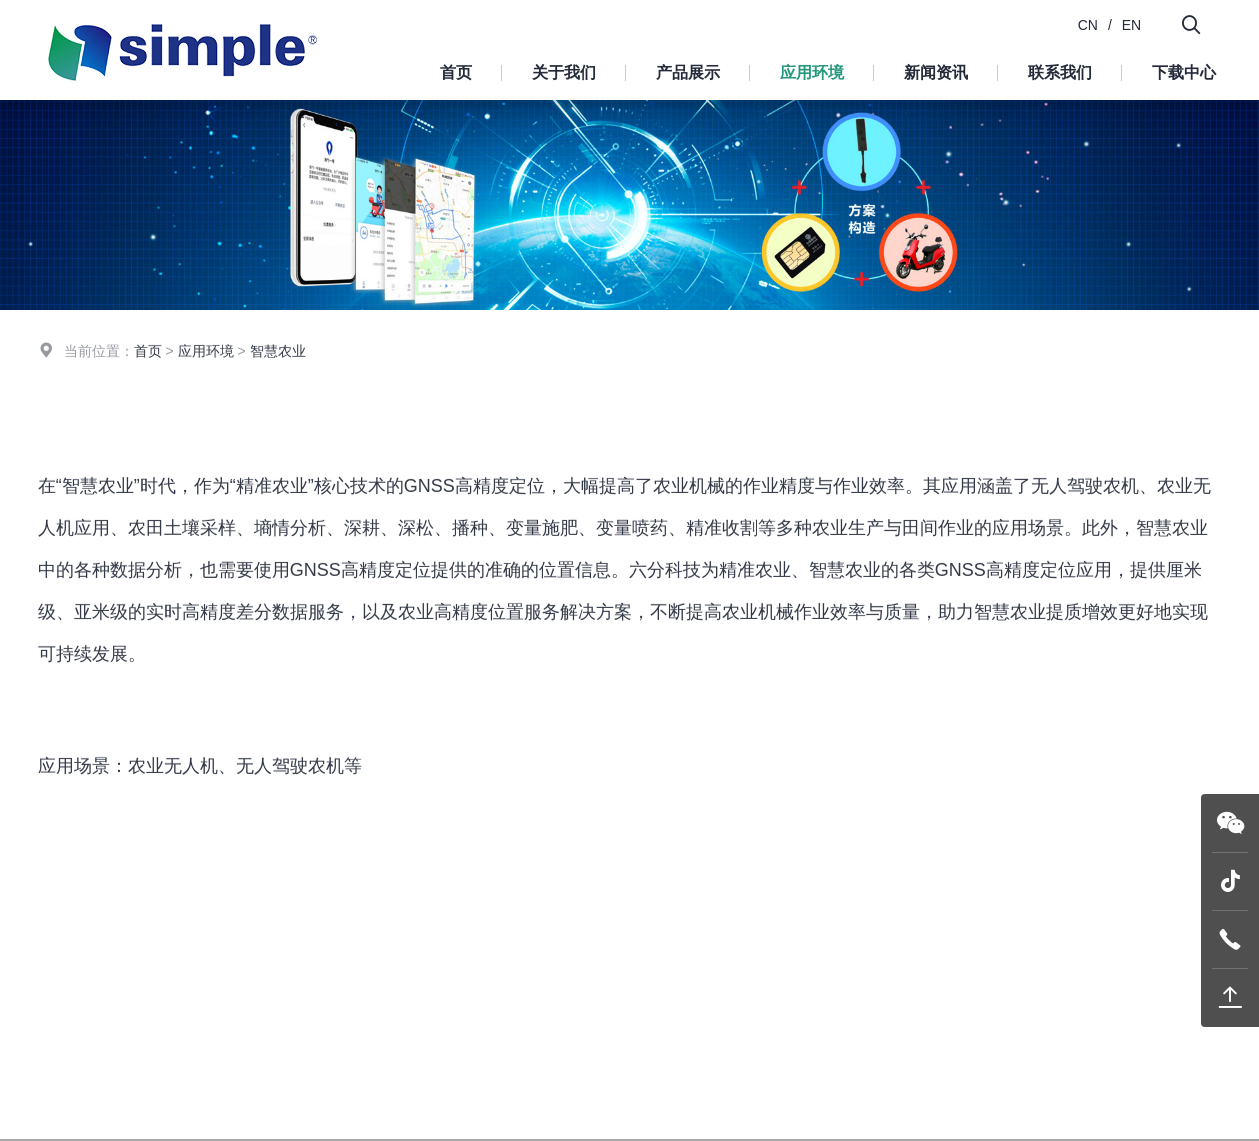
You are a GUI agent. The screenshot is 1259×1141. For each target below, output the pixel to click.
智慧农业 (690, 408)
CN (1088, 25)
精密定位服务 (534, 1103)
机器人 (252, 408)
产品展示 (688, 72)
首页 (456, 72)
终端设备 (520, 1044)
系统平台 (520, 1074)
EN (1131, 25)
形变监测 (998, 408)
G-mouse (521, 1015)
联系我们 (1060, 72)
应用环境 (812, 72)
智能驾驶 (536, 408)
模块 (506, 985)
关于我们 (564, 72)
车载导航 (844, 408)
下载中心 (1184, 72)
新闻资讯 (936, 72)
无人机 (390, 408)
